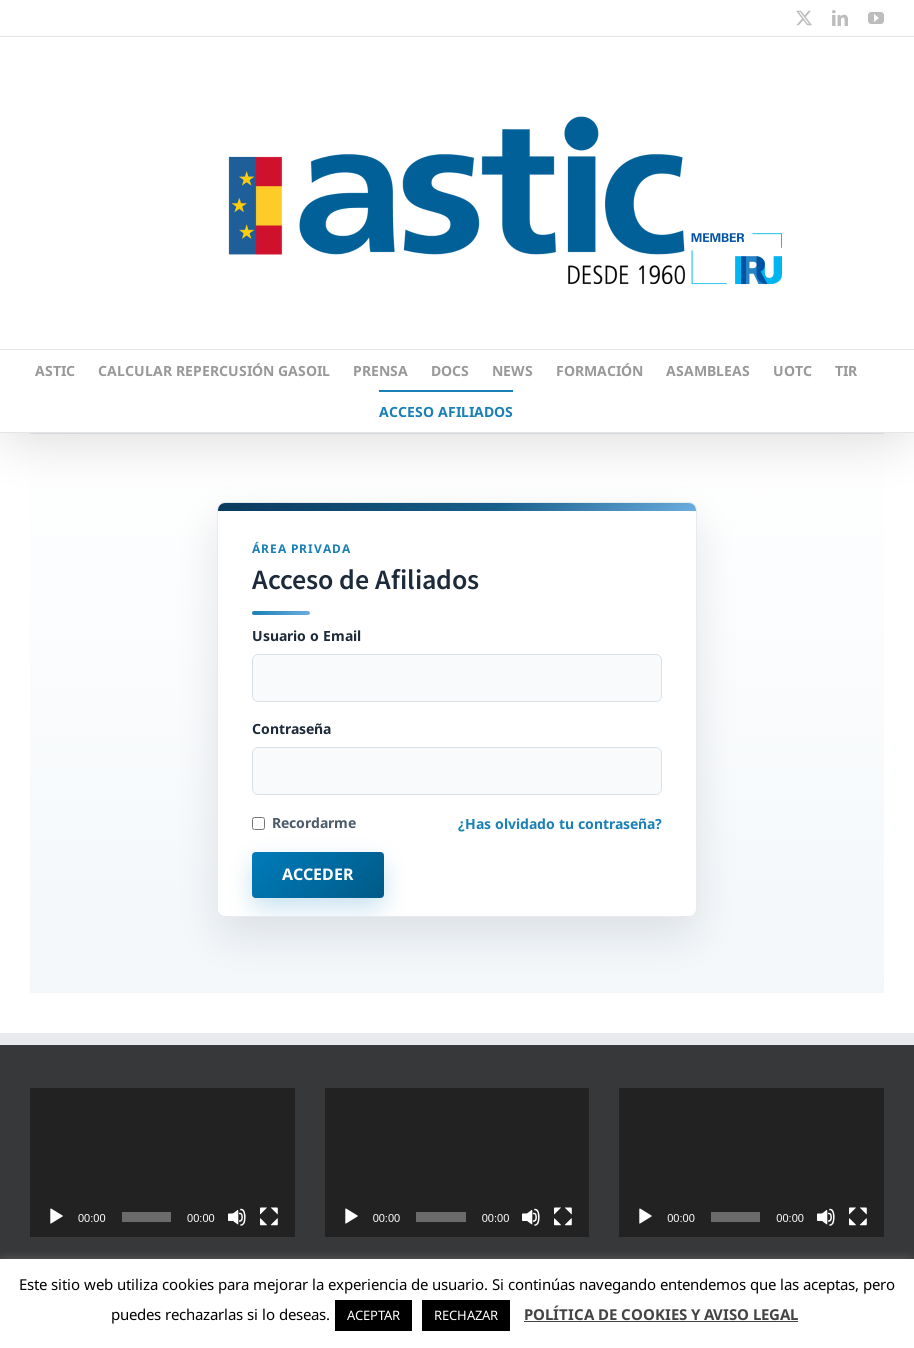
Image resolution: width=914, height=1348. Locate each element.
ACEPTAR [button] (373, 1315)
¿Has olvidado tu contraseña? (560, 823)
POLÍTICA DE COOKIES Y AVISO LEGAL (661, 1314)
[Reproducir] (56, 1217)
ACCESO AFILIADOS (446, 411)
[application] (162, 1162)
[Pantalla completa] (269, 1217)
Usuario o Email (457, 664)
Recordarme (304, 823)
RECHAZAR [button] (466, 1315)
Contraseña (457, 757)
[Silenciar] (237, 1217)
